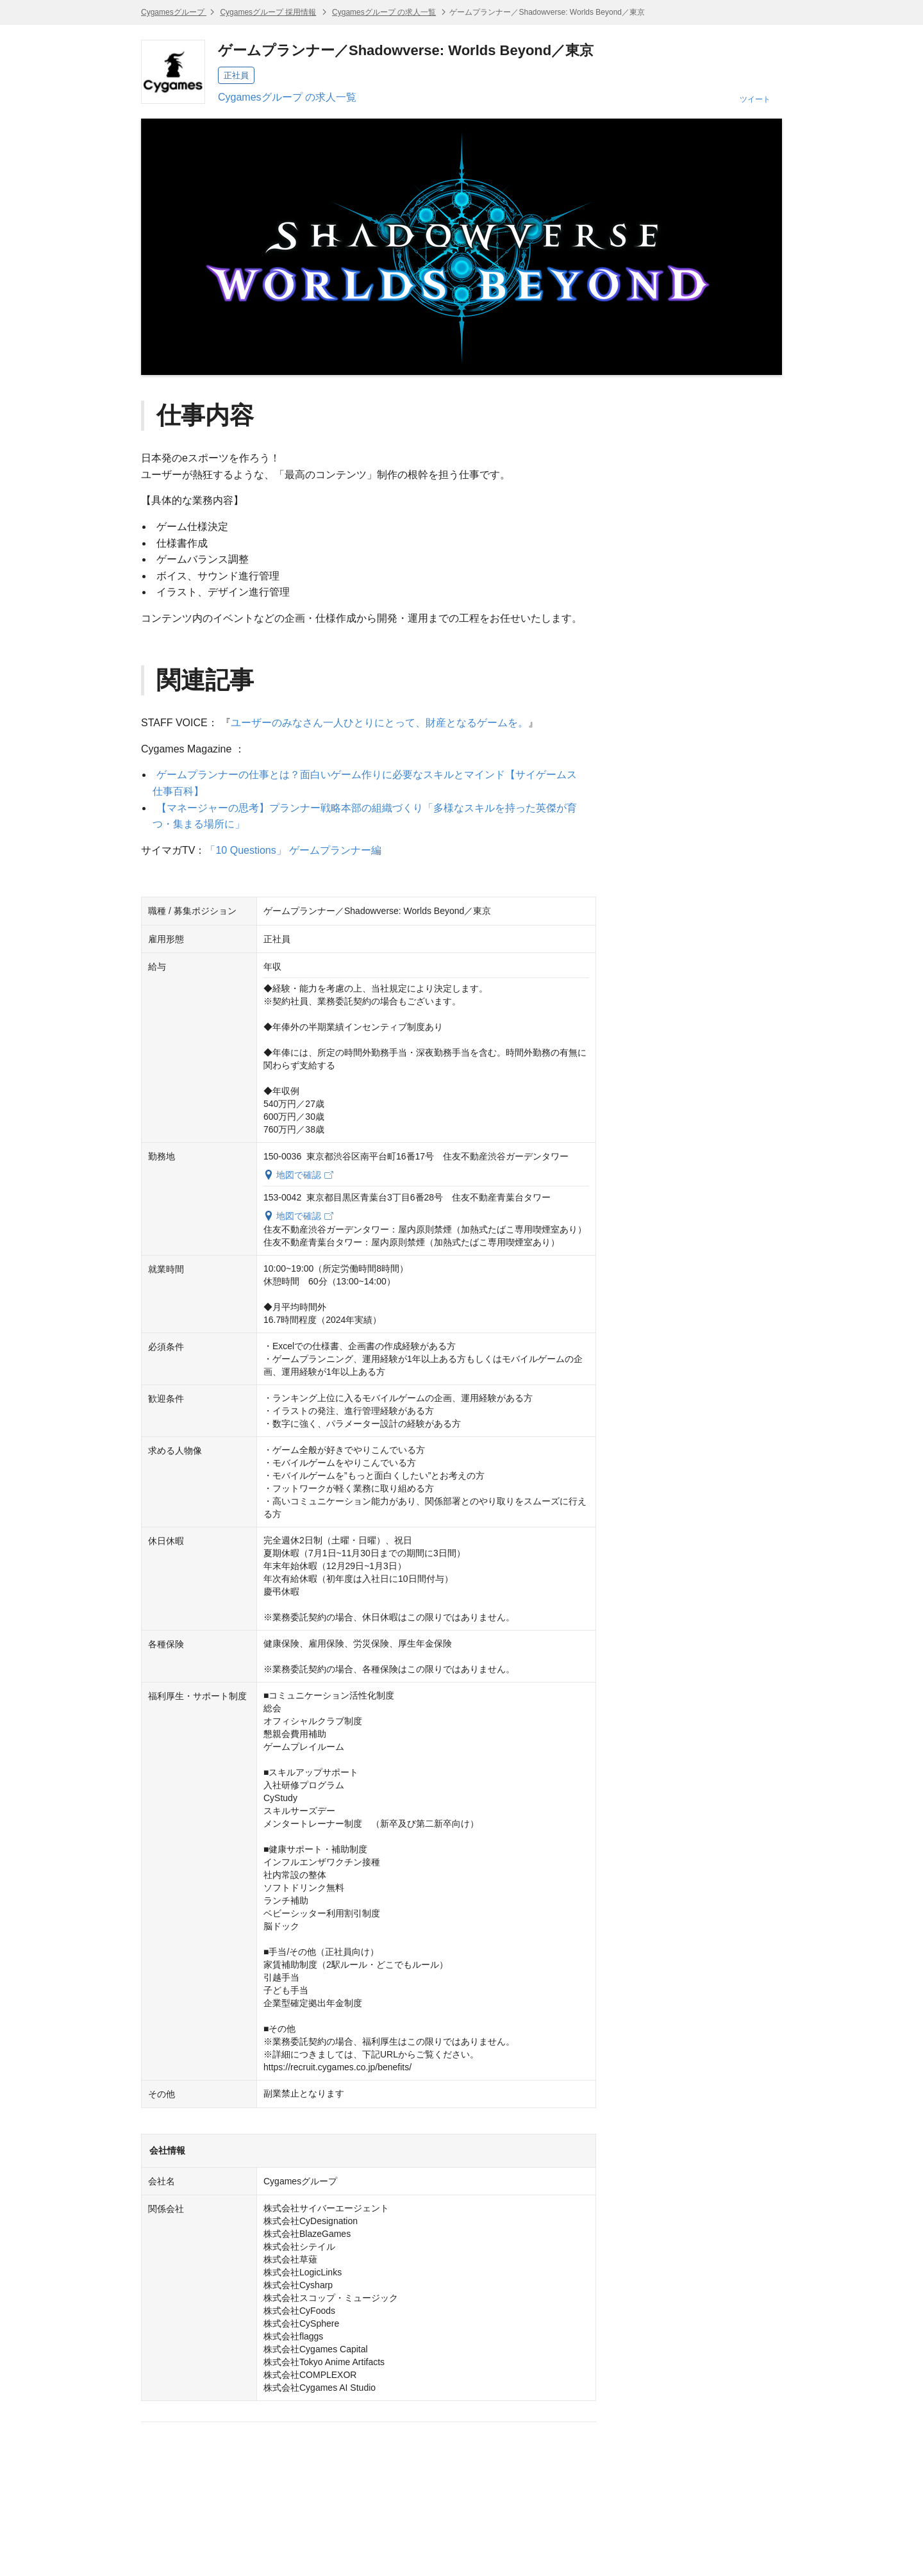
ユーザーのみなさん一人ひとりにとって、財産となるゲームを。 (379, 722)
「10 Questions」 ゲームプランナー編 (293, 850)
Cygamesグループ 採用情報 (268, 12)
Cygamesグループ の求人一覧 (384, 12)
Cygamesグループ (173, 12)
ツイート (755, 99)
